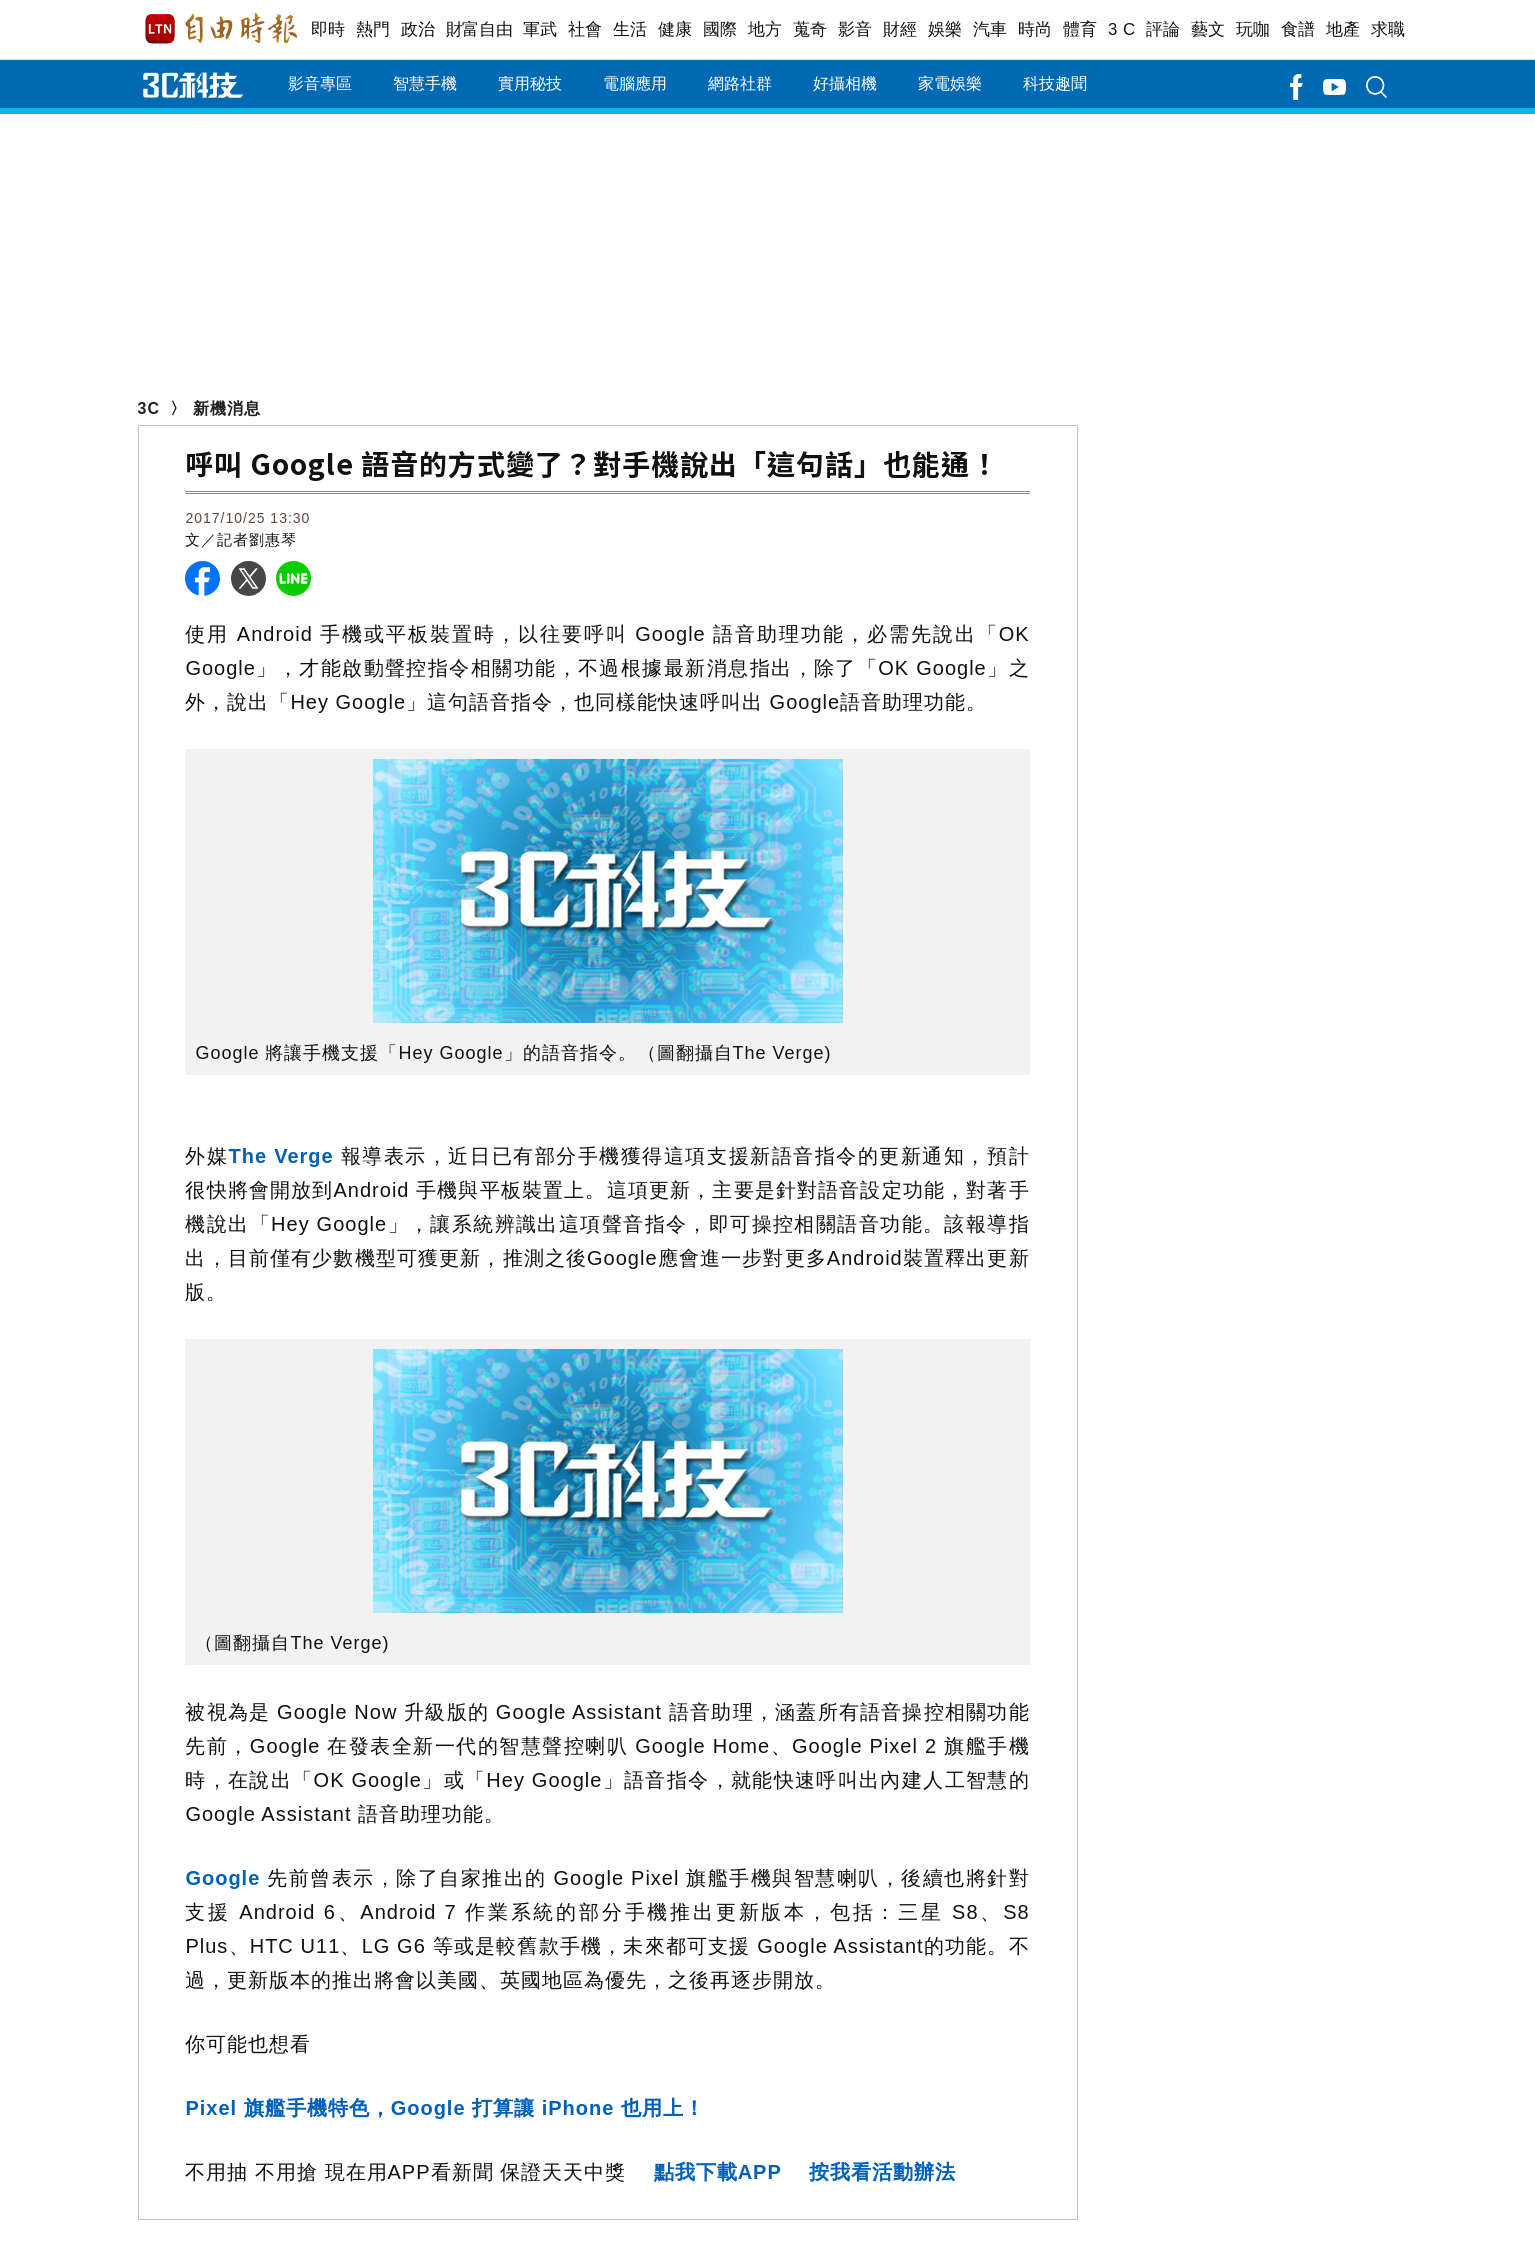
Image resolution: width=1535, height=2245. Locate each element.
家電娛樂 (950, 83)
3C (149, 408)
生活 (630, 29)
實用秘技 (530, 83)
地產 (1343, 29)
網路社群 (740, 83)
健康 (675, 29)
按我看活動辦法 (882, 2172)
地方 (765, 29)
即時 (328, 29)
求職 (1388, 29)
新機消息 (227, 408)
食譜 (1298, 29)
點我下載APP (718, 2172)
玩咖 (1253, 29)
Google (226, 1878)
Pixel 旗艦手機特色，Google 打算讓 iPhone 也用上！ (444, 2108)
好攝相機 (845, 83)
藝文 (1208, 29)
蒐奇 (810, 29)
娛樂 (945, 29)
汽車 (990, 29)
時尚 (1035, 29)
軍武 (540, 29)
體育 (1080, 29)
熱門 (373, 29)
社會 (585, 29)
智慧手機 (425, 83)
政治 (418, 29)
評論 (1163, 29)
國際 (720, 29)
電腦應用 (635, 83)
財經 (900, 29)
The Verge (281, 1156)
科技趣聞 (1055, 83)
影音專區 (320, 83)
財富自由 (479, 29)
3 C (1122, 29)
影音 (855, 29)
